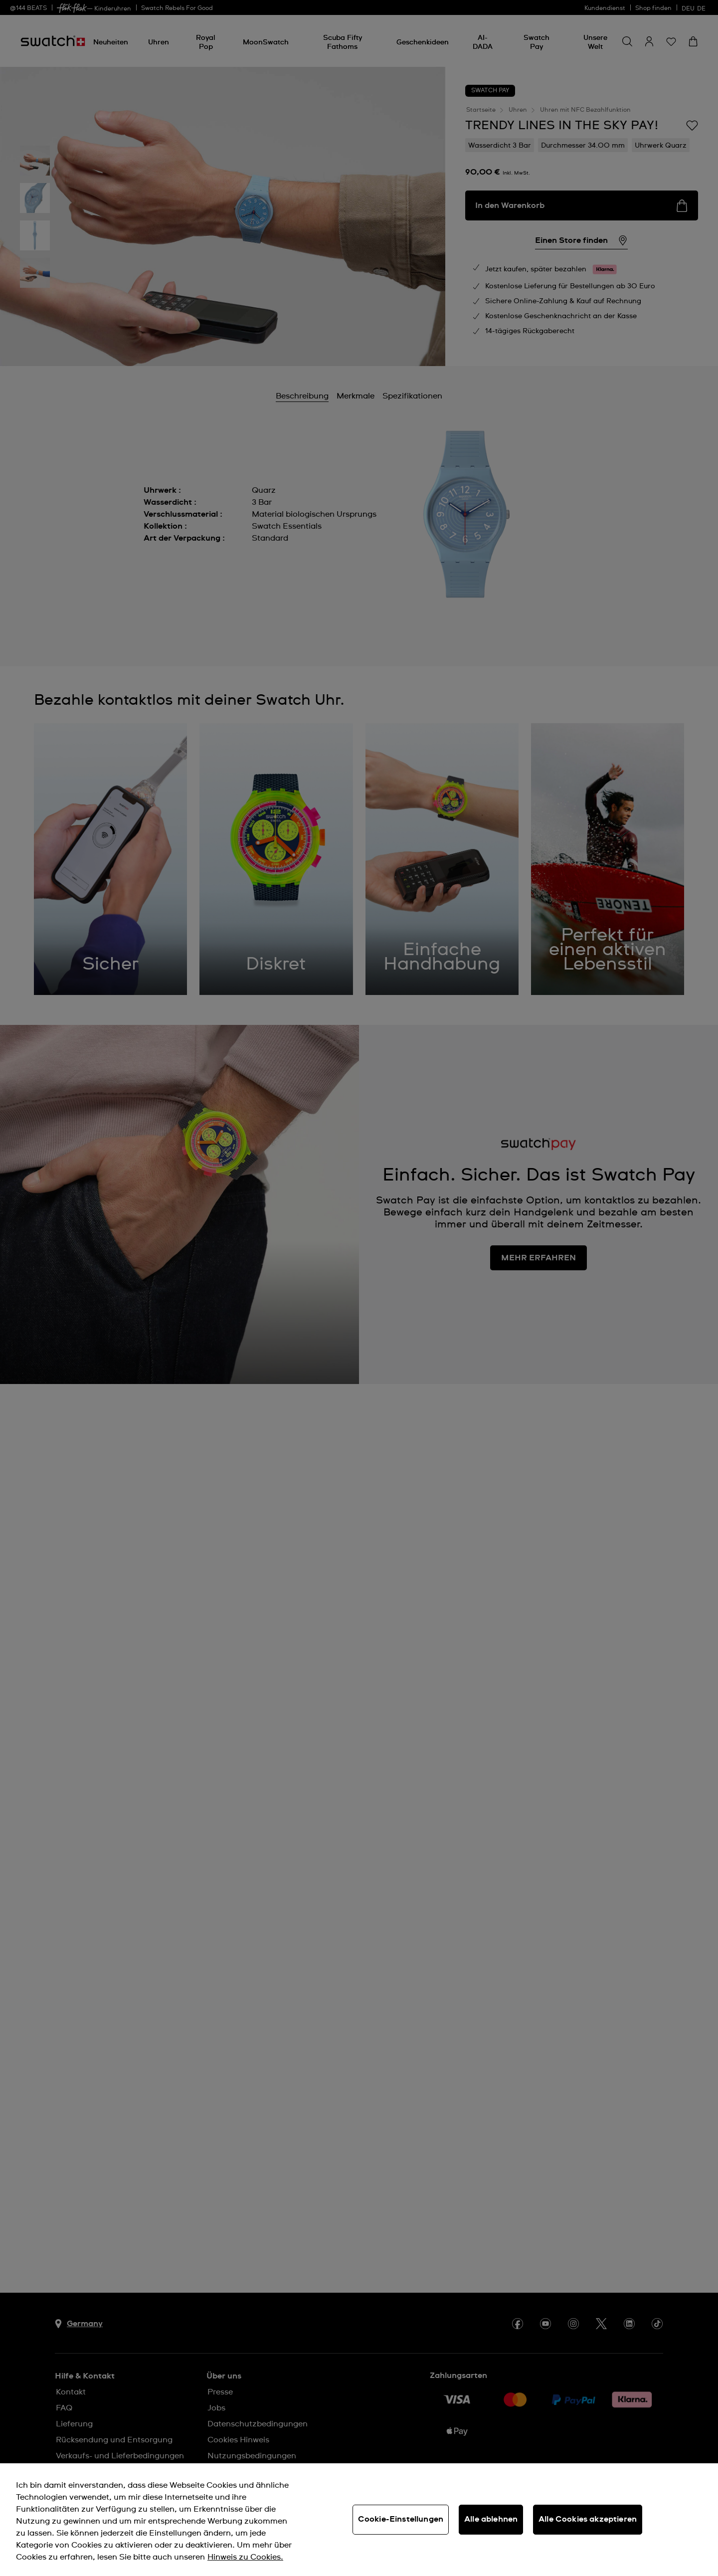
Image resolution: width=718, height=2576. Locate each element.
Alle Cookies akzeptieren (587, 2519)
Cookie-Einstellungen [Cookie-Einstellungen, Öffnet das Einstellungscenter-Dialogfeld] (400, 2519)
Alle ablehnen (491, 2519)
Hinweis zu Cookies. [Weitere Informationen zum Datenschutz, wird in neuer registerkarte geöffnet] (245, 2557)
